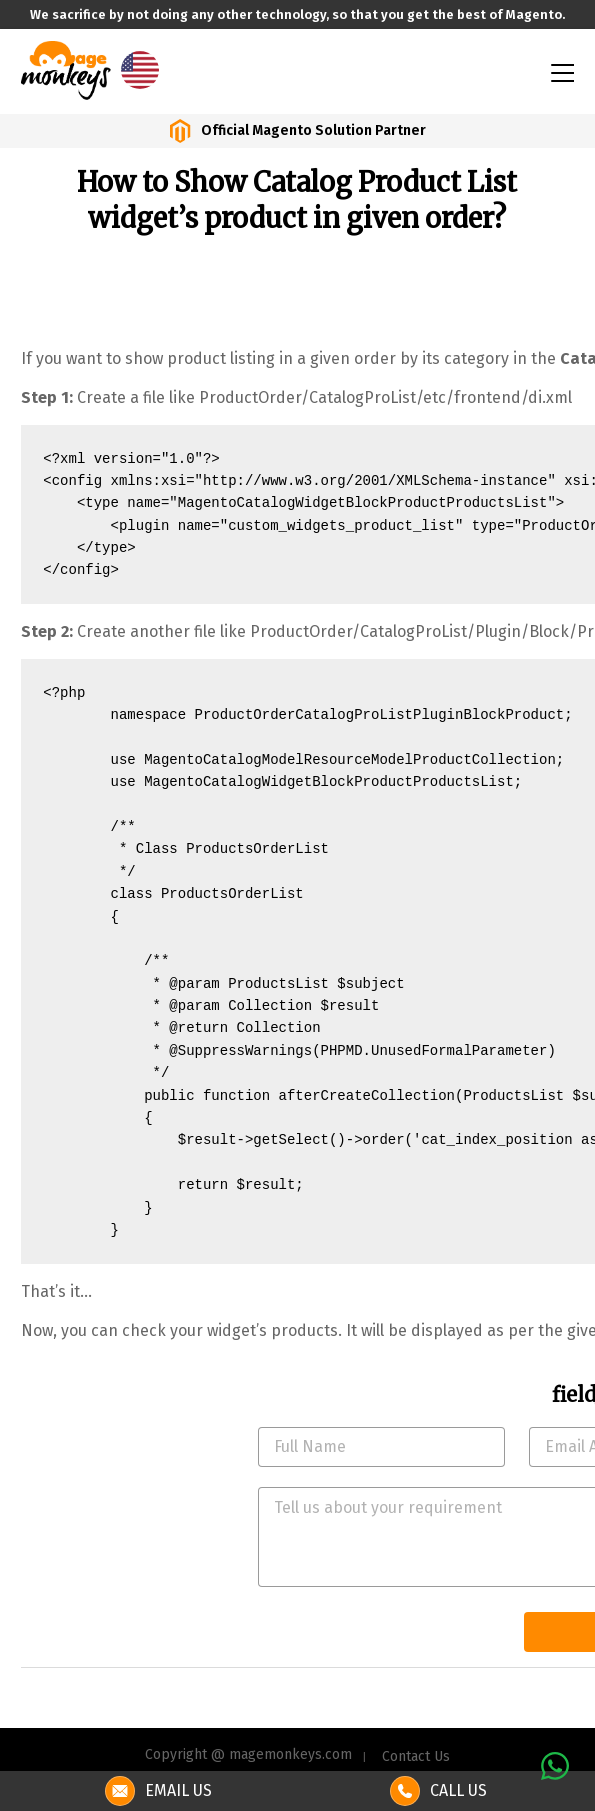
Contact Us (416, 1756)
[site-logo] (66, 68)
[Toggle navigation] (561, 71)
